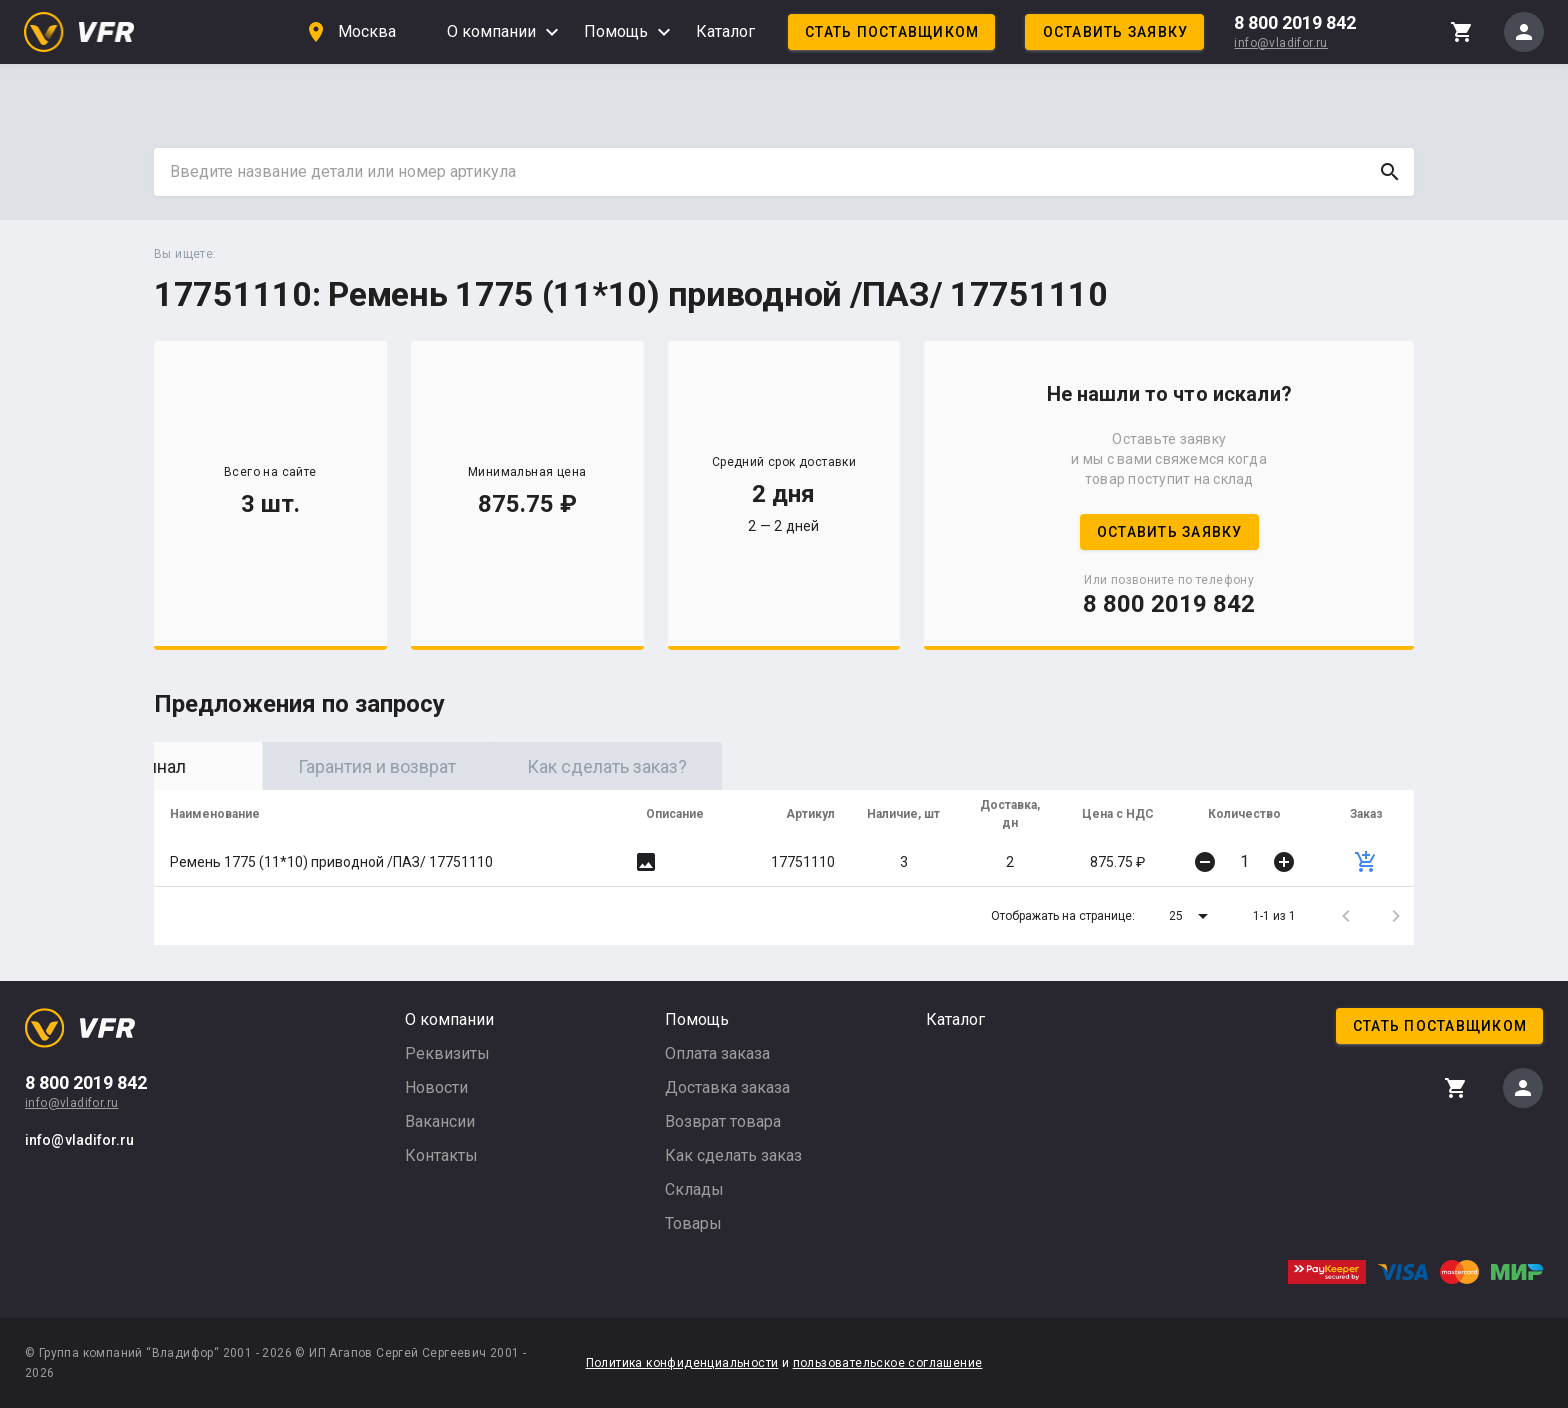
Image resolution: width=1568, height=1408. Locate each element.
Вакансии (440, 1121)
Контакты (441, 1155)
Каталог (725, 31)
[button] (1192, 916)
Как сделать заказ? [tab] (729, 766)
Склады (694, 1189)
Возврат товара (723, 1121)
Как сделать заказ (733, 1155)
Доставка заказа (727, 1087)
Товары (693, 1223)
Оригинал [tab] (269, 766)
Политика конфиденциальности (682, 1363)
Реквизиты (447, 1053)
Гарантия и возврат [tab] (499, 766)
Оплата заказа (717, 1053)
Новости (436, 1087)
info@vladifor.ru (1280, 43)
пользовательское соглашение (888, 1363)
